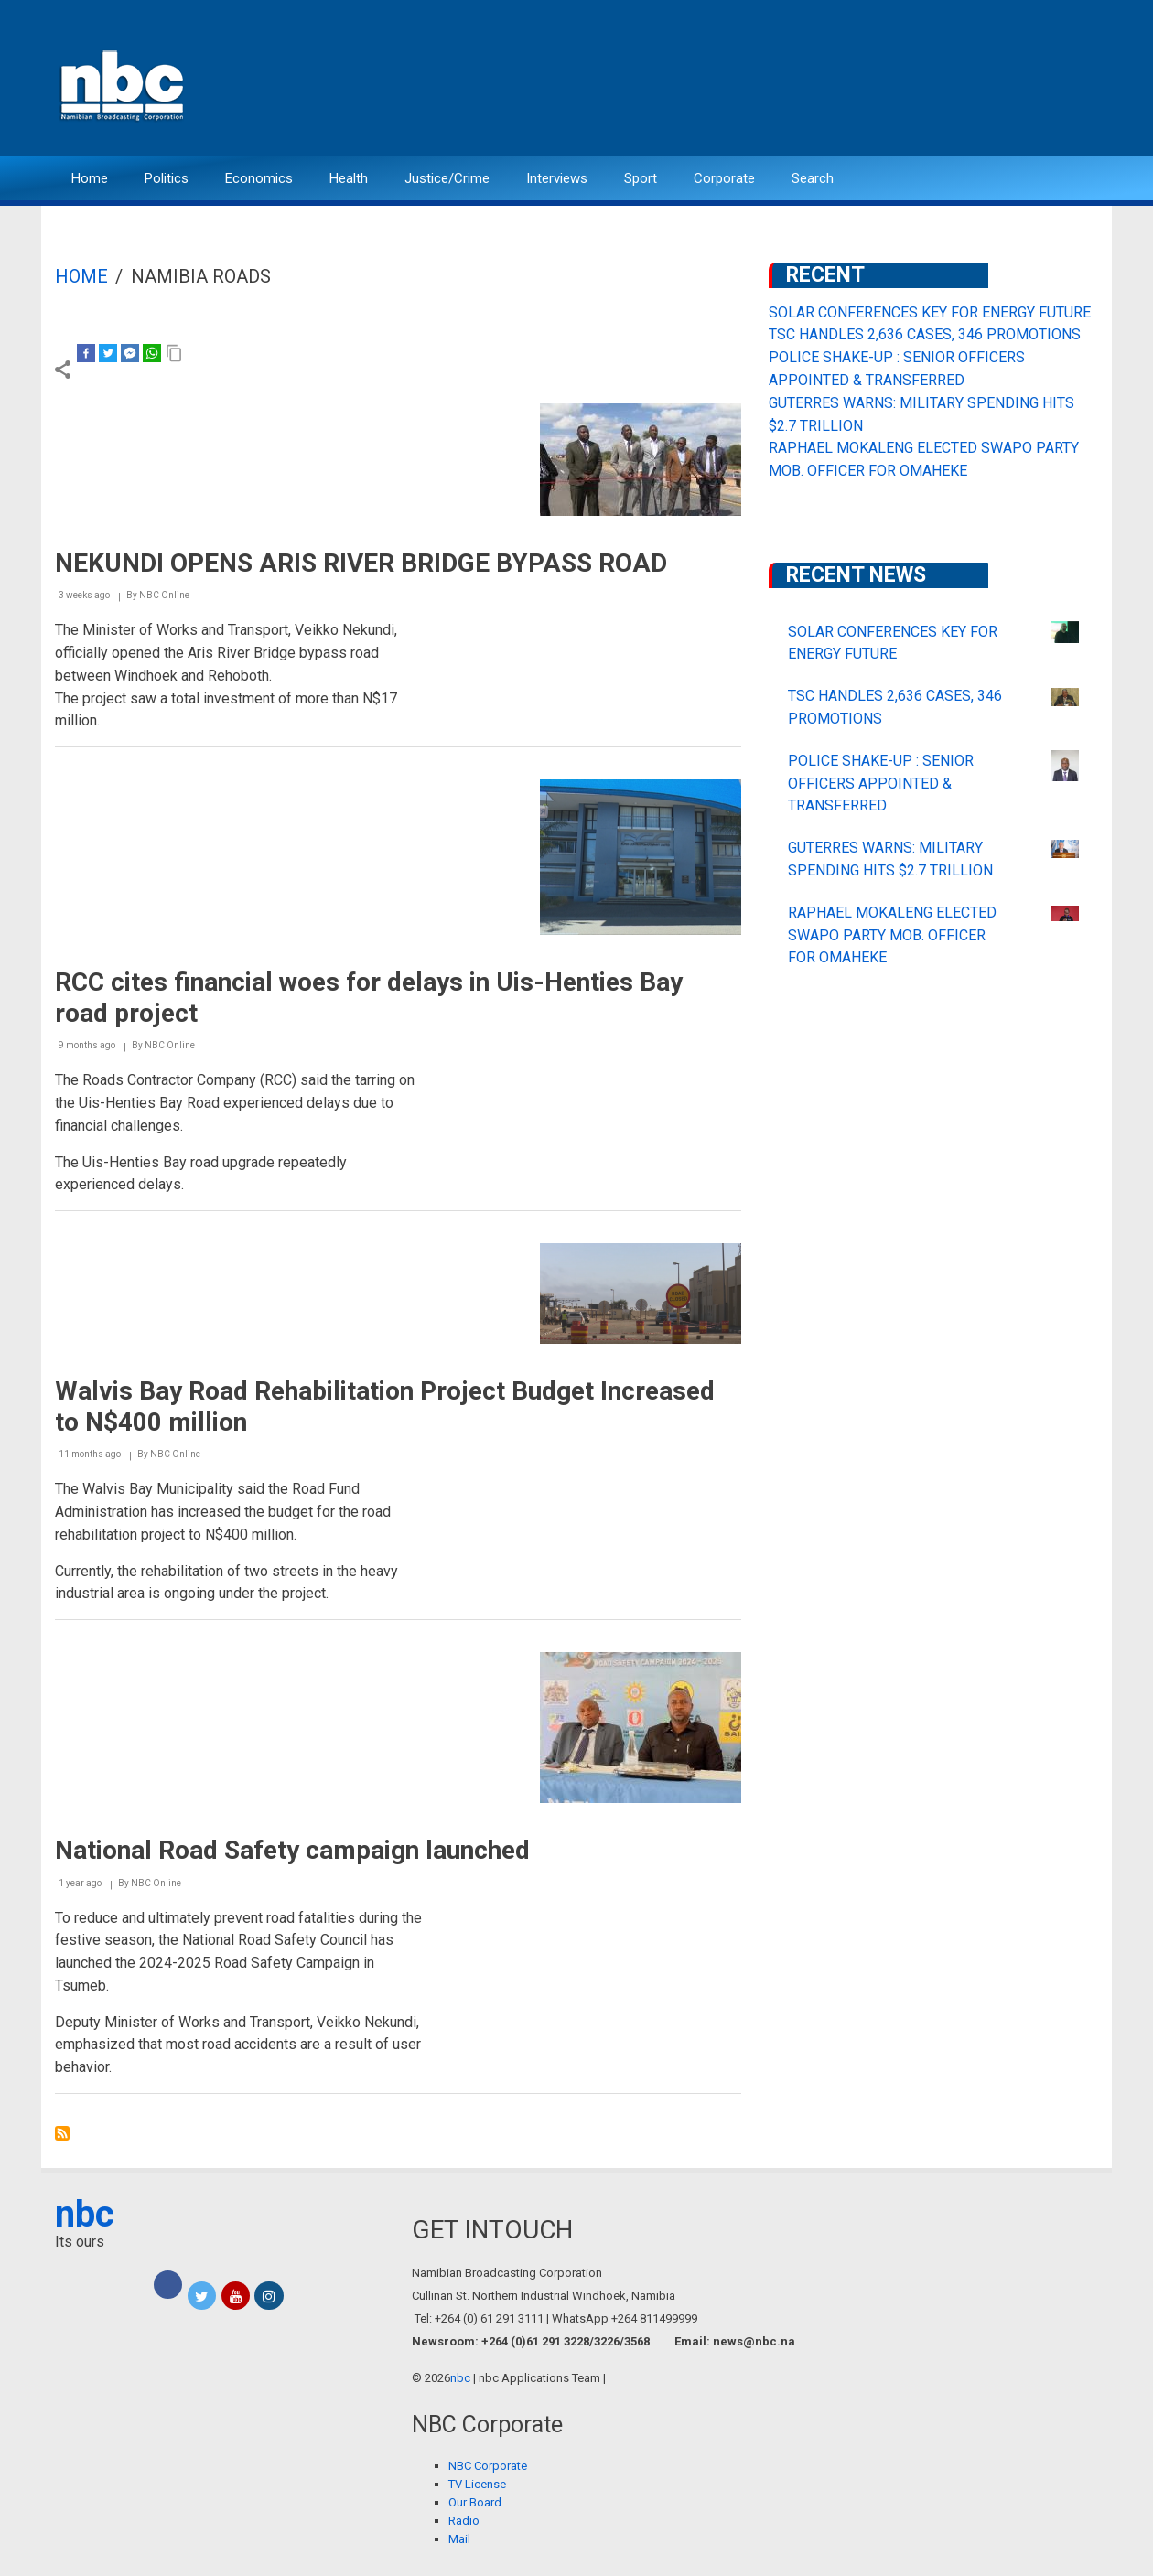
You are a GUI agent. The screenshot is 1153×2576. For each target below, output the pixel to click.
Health (348, 178)
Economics (259, 178)
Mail (459, 2539)
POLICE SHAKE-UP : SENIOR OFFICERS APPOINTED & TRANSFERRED (881, 783)
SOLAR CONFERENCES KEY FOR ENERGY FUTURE (930, 312)
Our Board (474, 2502)
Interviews (556, 178)
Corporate (724, 178)
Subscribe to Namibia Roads (62, 2133)
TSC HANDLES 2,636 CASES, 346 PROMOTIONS (925, 334)
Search (813, 178)
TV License (477, 2484)
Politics (167, 178)
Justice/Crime (447, 178)
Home (89, 178)
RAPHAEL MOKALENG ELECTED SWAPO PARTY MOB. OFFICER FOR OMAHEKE (892, 935)
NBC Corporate (487, 2466)
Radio (464, 2521)
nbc (84, 2214)
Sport (640, 178)
